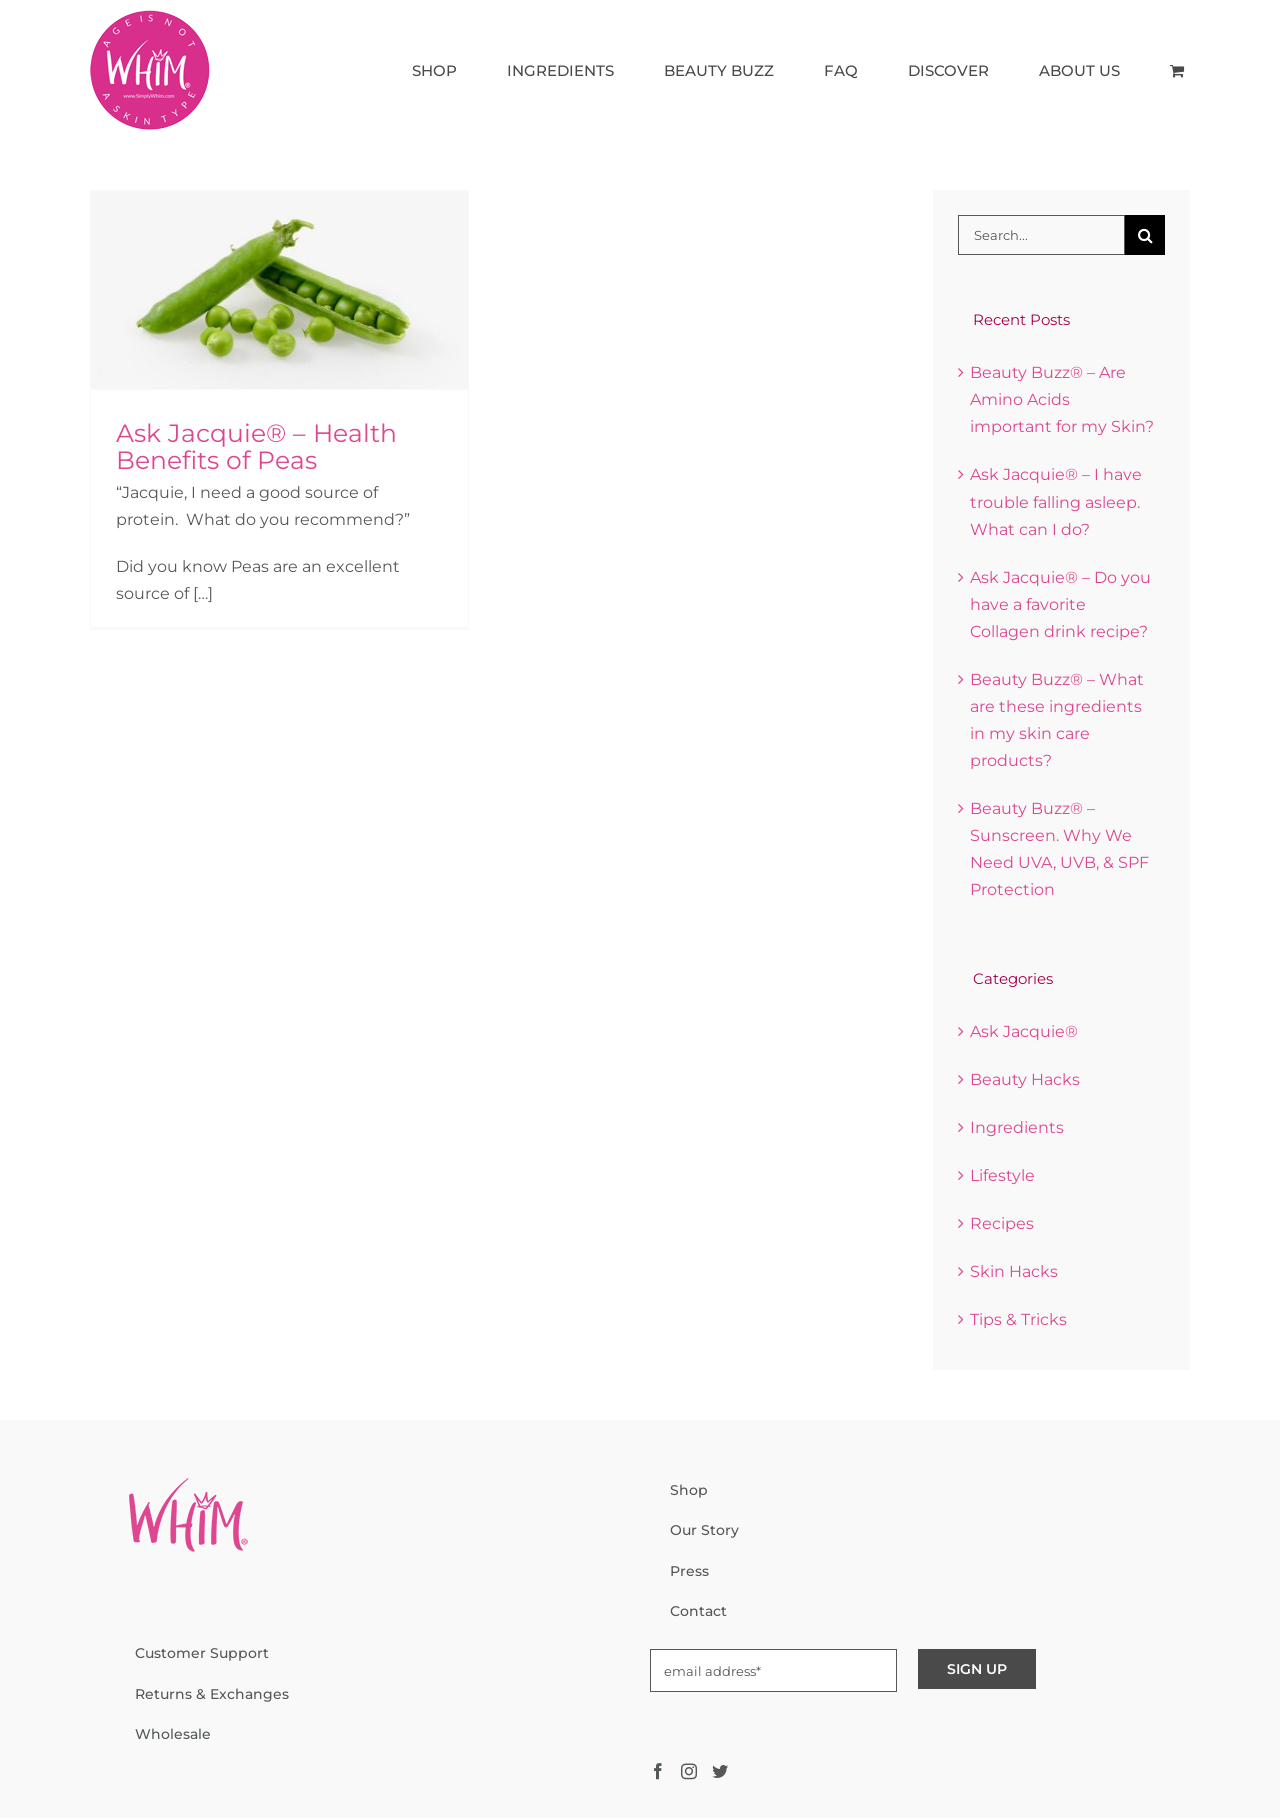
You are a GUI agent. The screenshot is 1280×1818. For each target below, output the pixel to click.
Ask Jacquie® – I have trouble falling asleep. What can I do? (1056, 501)
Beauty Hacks (1025, 1079)
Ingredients (1017, 1127)
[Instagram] (689, 1771)
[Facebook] (658, 1771)
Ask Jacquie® (1024, 1031)
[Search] (1145, 235)
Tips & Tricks (1018, 1319)
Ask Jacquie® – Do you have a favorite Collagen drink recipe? (1060, 604)
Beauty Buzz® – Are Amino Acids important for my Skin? (1062, 399)
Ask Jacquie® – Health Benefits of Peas (256, 446)
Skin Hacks (1014, 1271)
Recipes (1002, 1223)
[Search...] (1041, 235)
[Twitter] (720, 1771)
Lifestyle (1002, 1175)
